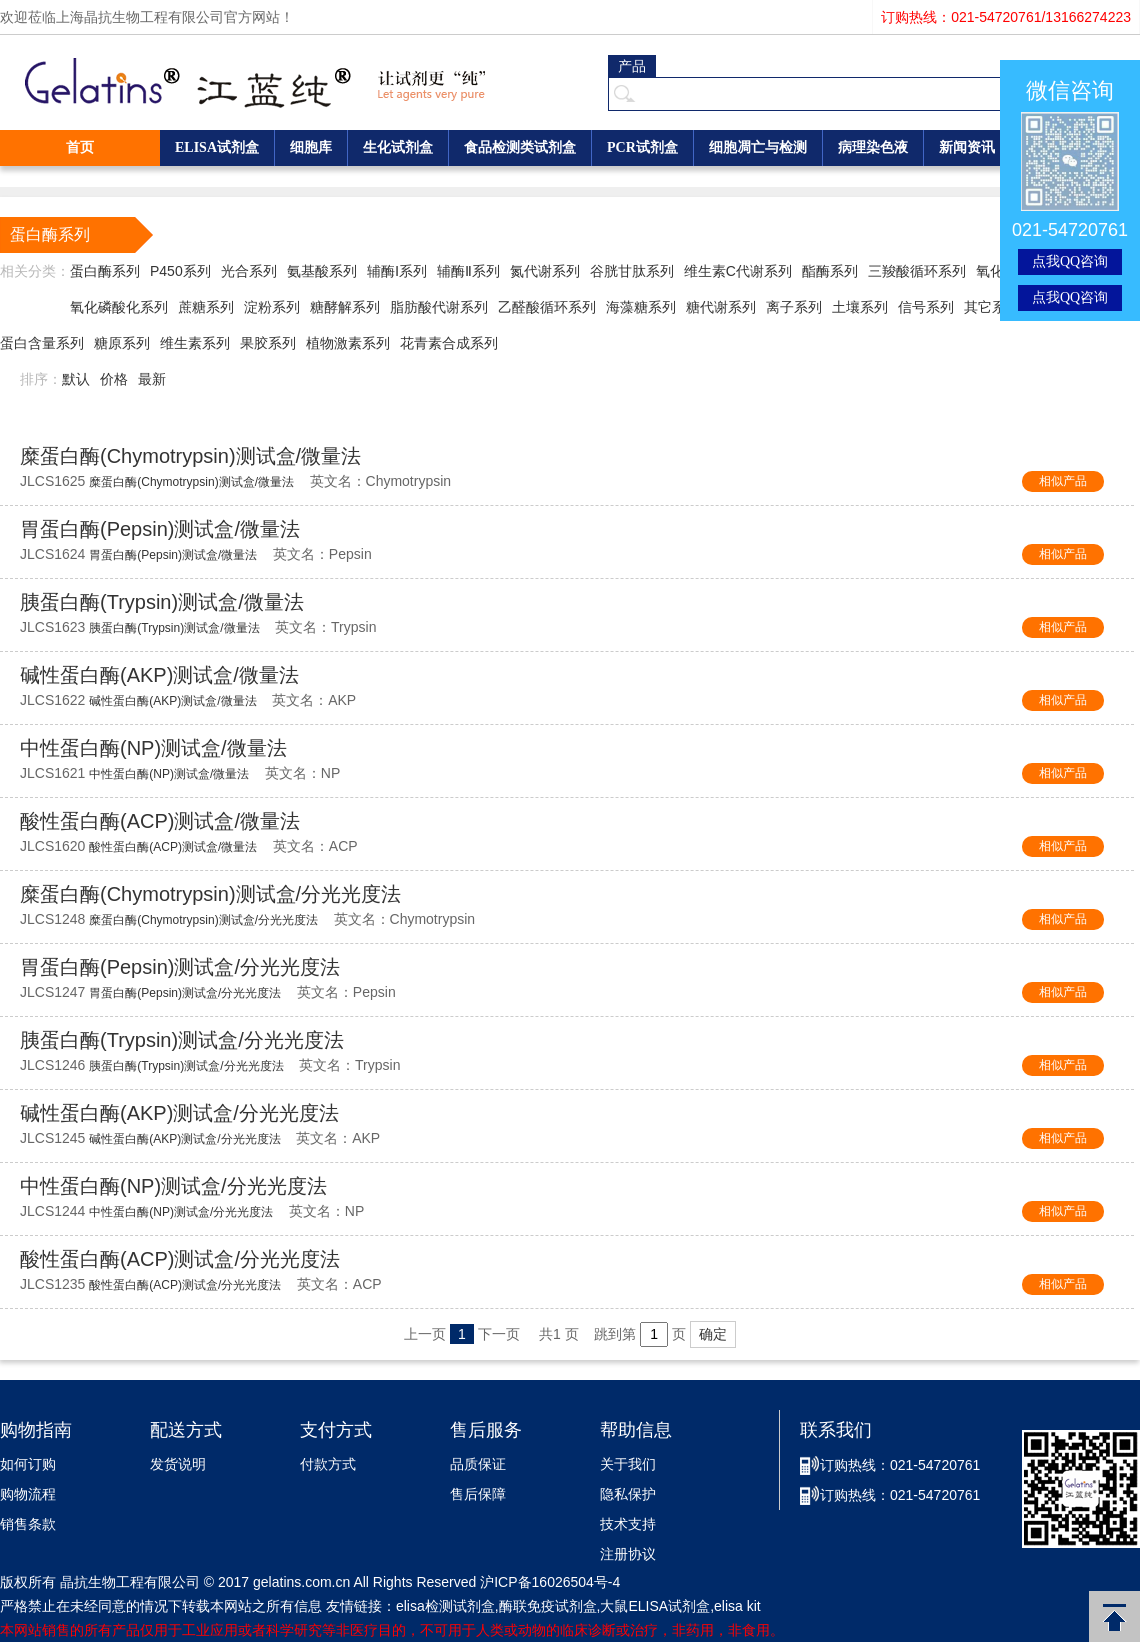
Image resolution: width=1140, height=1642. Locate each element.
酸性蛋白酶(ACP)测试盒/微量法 (160, 821)
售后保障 (478, 1494)
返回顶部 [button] (1114, 1616)
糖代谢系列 (721, 307)
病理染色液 (873, 147)
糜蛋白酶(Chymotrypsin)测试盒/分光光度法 (210, 894)
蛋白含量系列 (42, 343)
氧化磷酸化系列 (119, 307)
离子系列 (794, 307)
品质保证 (478, 1464)
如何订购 (28, 1464)
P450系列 (180, 271)
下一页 (499, 1334)
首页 (80, 147)
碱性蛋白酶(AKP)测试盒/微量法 (159, 675)
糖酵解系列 (345, 307)
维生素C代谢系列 (738, 271)
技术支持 (628, 1524)
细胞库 (311, 147)
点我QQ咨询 (1070, 261)
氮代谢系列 (545, 271)
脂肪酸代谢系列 (439, 307)
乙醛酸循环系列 (547, 307)
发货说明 (178, 1464)
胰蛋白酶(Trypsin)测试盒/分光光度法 (182, 1040)
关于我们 (628, 1464)
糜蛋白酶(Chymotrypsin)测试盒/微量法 (190, 456)
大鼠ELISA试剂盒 (655, 1606)
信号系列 (926, 307)
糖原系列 (122, 343)
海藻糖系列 (641, 307)
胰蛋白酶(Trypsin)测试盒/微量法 (162, 602)
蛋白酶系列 (105, 271)
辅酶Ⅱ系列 (468, 271)
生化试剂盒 (398, 147)
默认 (76, 379)
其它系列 (992, 307)
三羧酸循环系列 (917, 271)
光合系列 (249, 271)
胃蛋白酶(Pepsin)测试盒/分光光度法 (180, 967)
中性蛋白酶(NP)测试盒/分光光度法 (173, 1186)
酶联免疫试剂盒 (548, 1606)
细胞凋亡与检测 (758, 147)
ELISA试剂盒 (217, 147)
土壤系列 (860, 307)
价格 (114, 379)
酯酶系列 (830, 271)
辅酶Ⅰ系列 (397, 271)
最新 (152, 379)
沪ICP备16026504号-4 (550, 1582)
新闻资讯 (967, 147)
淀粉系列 (272, 307)
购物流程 (28, 1494)
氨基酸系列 (322, 271)
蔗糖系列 (206, 307)
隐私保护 (628, 1494)
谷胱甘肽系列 (632, 271)
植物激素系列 (348, 343)
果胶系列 (268, 343)
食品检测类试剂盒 (520, 147)
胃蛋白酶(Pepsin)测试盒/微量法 (160, 529)
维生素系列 (195, 343)
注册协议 (628, 1554)
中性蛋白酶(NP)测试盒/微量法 (153, 748)
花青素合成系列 (449, 343)
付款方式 (328, 1464)
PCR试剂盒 (642, 147)
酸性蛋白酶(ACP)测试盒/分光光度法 (180, 1259)
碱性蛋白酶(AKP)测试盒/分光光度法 (179, 1113)
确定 (713, 1334)
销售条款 (28, 1524)
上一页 (425, 1334)
